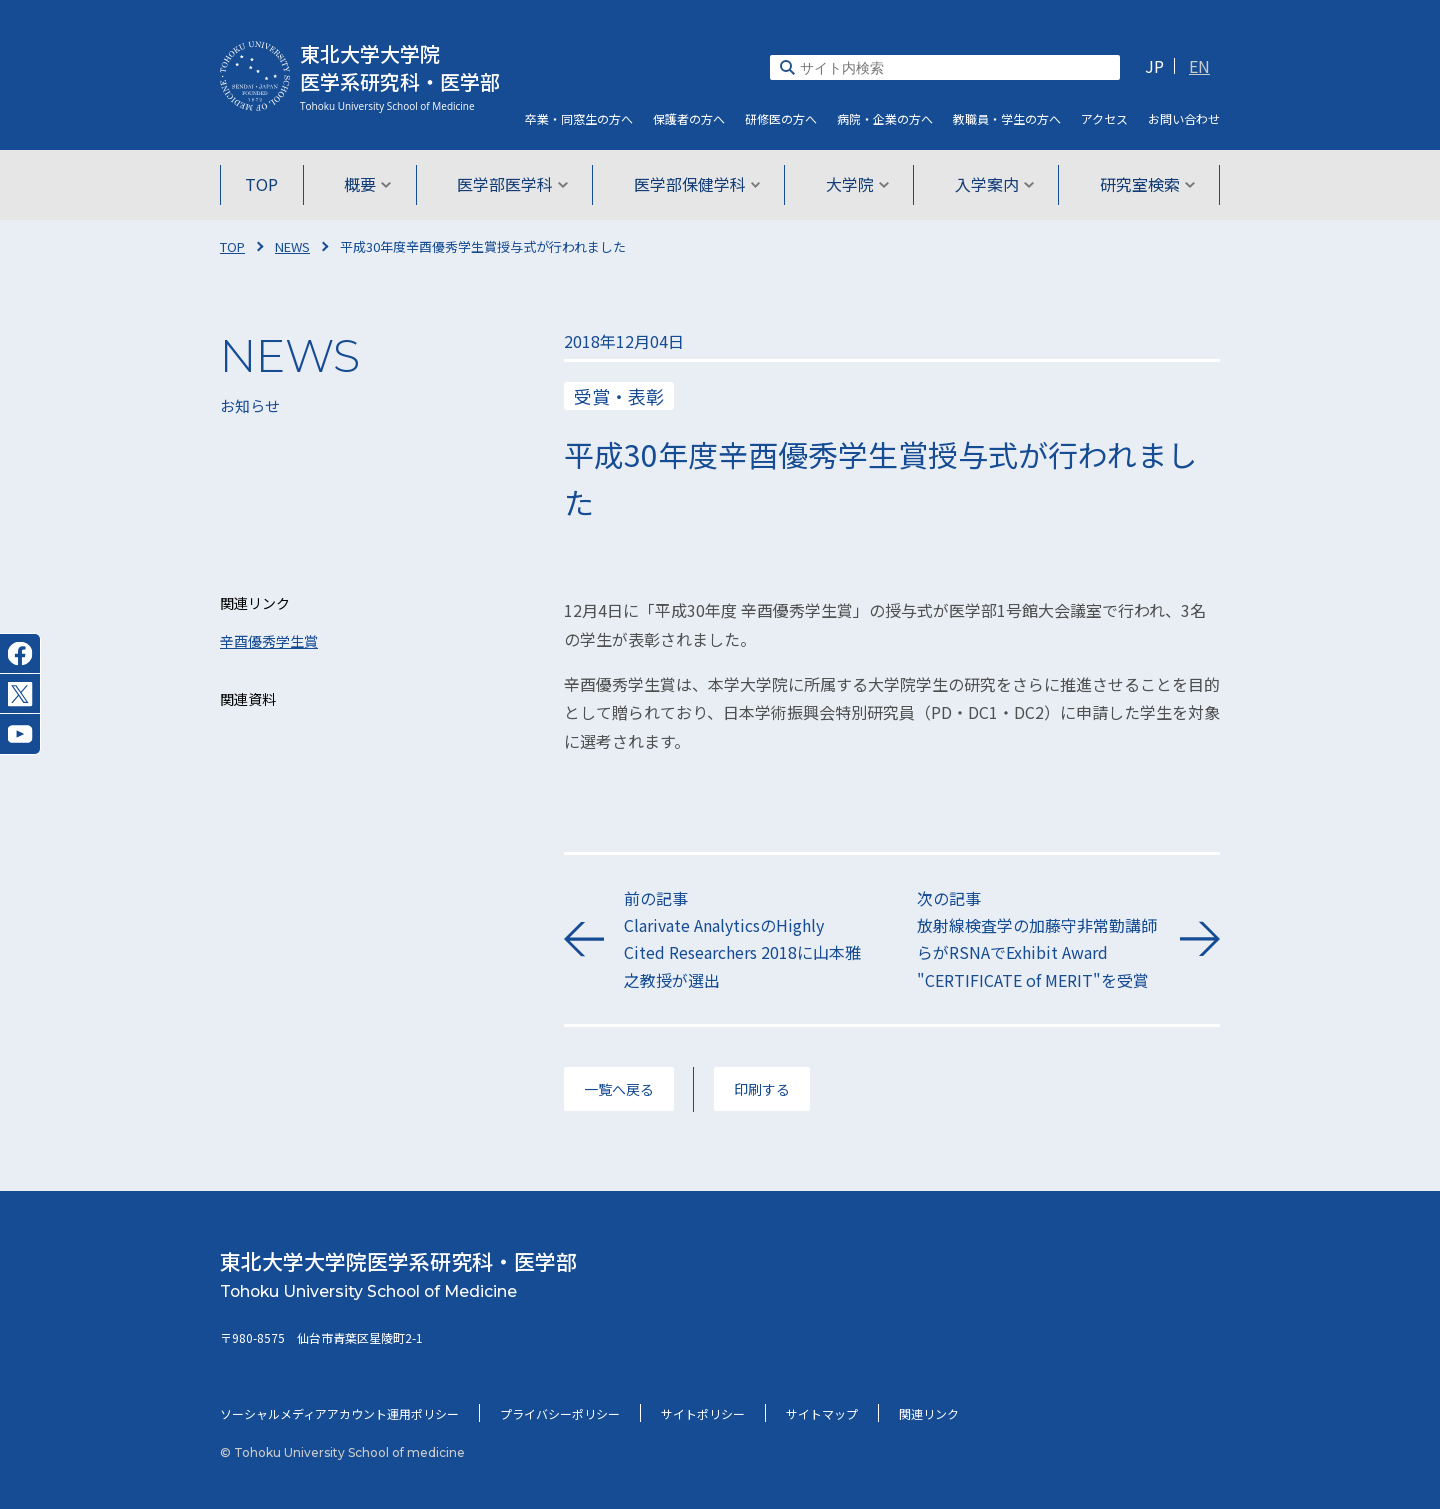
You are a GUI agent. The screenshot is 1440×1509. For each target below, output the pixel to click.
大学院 (855, 184)
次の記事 (1038, 940)
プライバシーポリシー (560, 1413)
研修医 (781, 118)
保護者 (689, 118)
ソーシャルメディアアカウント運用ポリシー (339, 1413)
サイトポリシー (703, 1413)
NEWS (292, 246)
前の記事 (745, 940)
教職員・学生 (1007, 118)
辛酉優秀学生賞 (269, 641)
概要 (371, 184)
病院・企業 (885, 118)
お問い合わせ (1184, 118)
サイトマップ (822, 1413)
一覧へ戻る (619, 1089)
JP (1154, 66)
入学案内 (990, 184)
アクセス (1104, 118)
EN (1199, 66)
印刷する (762, 1089)
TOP (267, 184)
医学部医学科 (514, 184)
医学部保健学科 (697, 184)
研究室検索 (1141, 184)
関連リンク (929, 1413)
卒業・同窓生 (579, 118)
